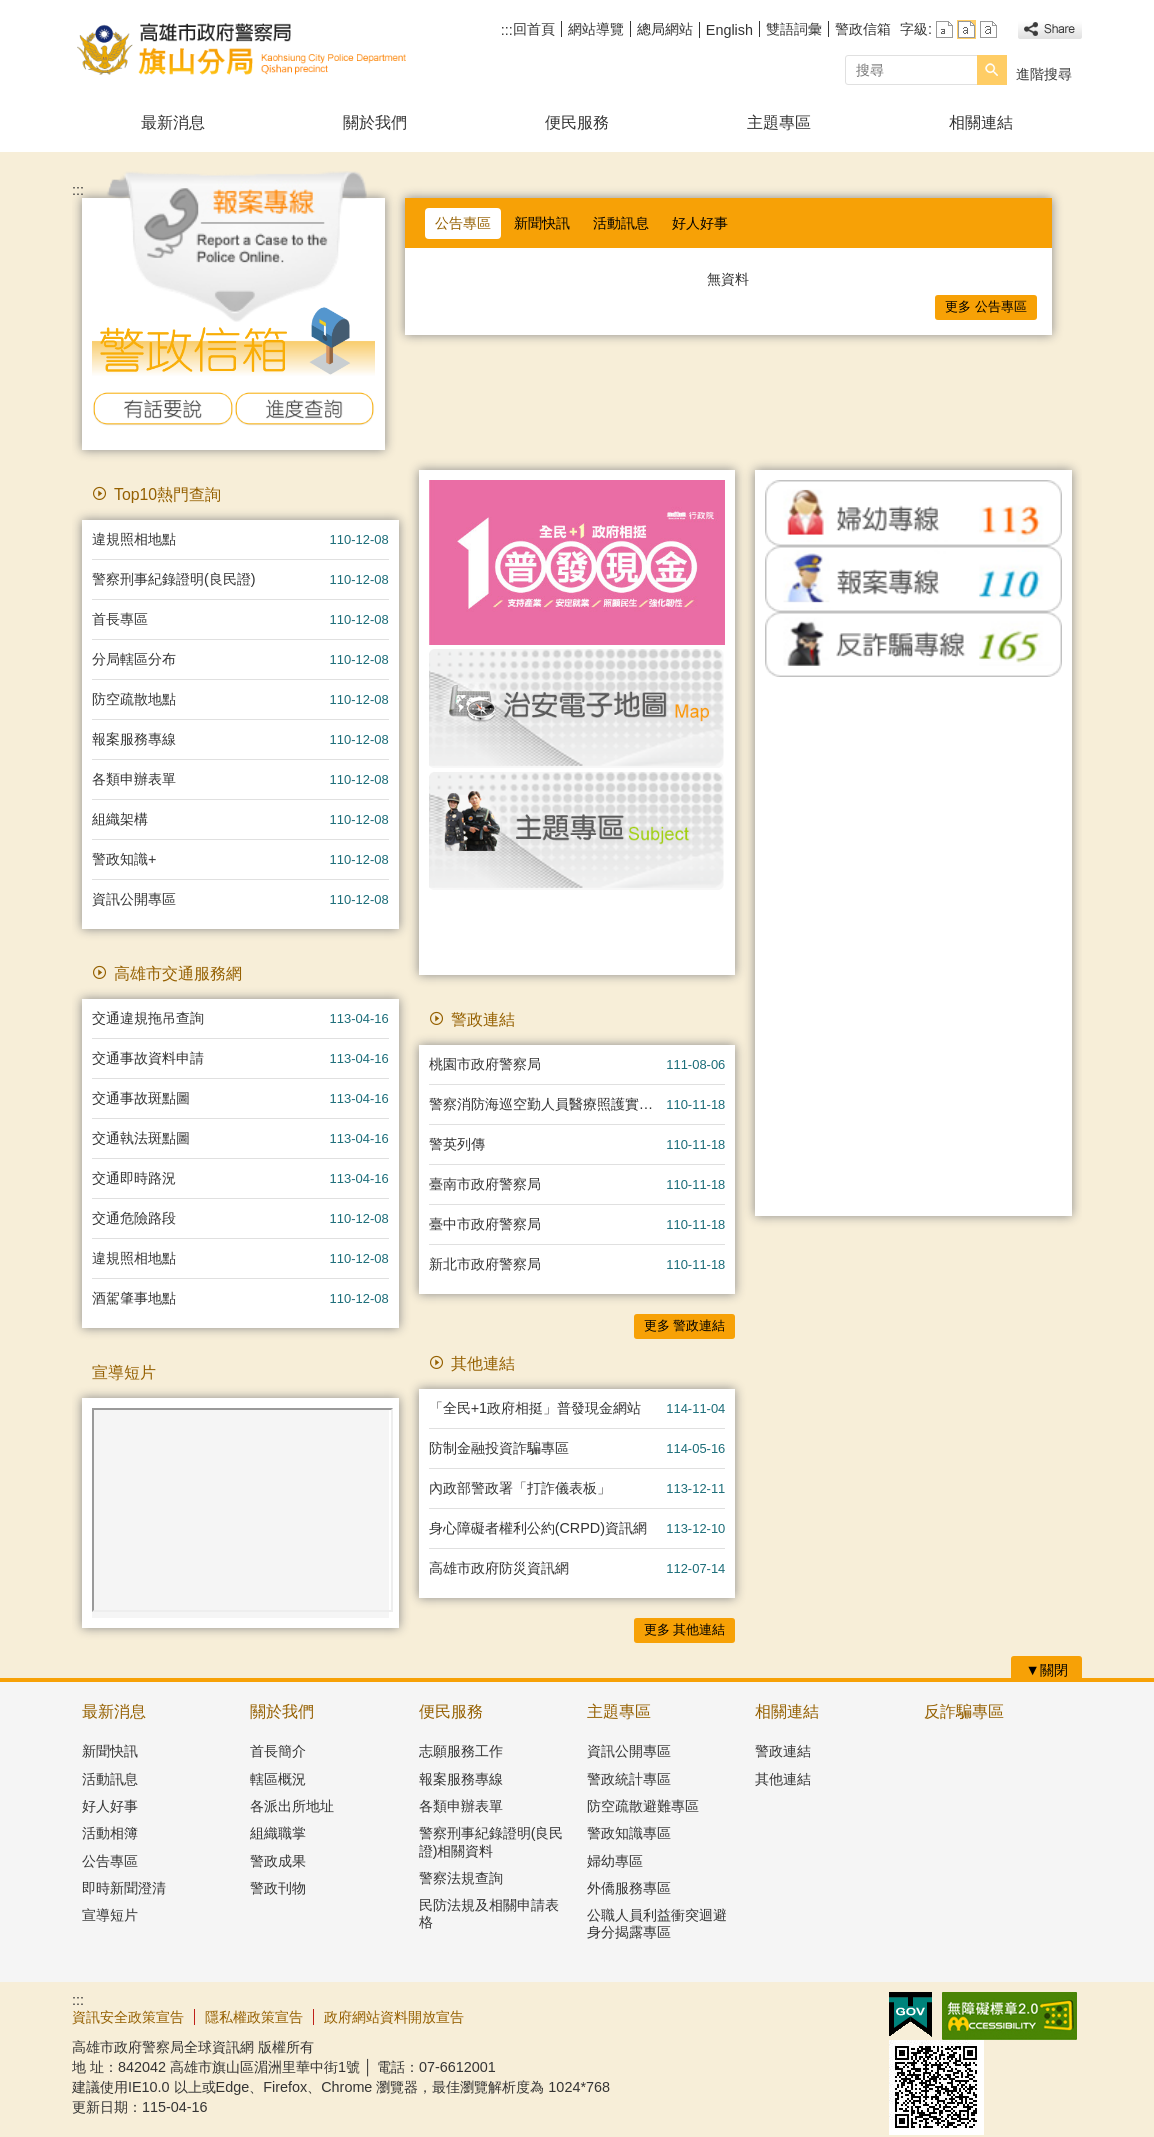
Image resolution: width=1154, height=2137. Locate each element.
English (729, 30)
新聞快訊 (110, 1751)
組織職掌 (278, 1833)
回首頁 (534, 29)
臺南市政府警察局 (485, 1184)
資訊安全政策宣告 (128, 2017)
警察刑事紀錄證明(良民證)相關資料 (491, 1841)
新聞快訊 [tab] (542, 223)
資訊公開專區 (134, 899)
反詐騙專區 (964, 1711)
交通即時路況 (134, 1178)
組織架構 (120, 819)
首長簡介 (278, 1751)
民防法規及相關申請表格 (489, 1913)
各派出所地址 (292, 1806)
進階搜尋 (1044, 74)
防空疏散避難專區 (643, 1806)
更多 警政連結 (685, 1325)
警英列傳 (457, 1144)
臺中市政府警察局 (485, 1224)
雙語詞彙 (794, 29)
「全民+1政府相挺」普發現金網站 (535, 1408)
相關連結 (981, 122)
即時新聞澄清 (124, 1888)
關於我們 (375, 122)
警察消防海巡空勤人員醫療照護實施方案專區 (548, 1104)
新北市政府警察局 (485, 1264)
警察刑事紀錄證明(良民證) (174, 579)
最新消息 (173, 122)
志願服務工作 (461, 1751)
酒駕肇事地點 (134, 1298)
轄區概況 (278, 1779)
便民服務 (577, 122)
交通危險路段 (134, 1218)
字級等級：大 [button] (988, 29)
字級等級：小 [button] (944, 29)
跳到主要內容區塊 (10, 10)
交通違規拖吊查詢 (148, 1018)
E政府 (910, 2014)
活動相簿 (110, 1833)
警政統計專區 (629, 1779)
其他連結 (783, 1779)
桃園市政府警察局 (485, 1064)
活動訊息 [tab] (621, 223)
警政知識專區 (629, 1833)
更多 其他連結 (685, 1629)
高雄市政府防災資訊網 (499, 1568)
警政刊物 (278, 1888)
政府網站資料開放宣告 (394, 2017)
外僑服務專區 (629, 1888)
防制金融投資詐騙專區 (499, 1448)
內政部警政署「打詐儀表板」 (520, 1488)
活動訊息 (110, 1779)
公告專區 (110, 1861)
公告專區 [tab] (463, 223)
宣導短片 (110, 1915)
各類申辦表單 (134, 779)
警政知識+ (124, 859)
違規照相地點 (134, 539)
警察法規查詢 (461, 1878)
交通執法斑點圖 (141, 1138)
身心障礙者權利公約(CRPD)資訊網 (538, 1528)
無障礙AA (1009, 2016)
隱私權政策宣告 (254, 2017)
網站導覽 (596, 29)
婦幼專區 (615, 1861)
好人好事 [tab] (700, 223)
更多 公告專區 (986, 306)
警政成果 (278, 1861)
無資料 (728, 279)
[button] (992, 70)
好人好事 (110, 1806)
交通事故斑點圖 (141, 1098)
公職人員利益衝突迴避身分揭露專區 (657, 1923)
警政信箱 (863, 29)
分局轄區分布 (134, 659)
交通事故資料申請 (148, 1058)
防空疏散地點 (134, 699)
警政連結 (783, 1751)
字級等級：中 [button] (966, 29)
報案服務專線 (134, 739)
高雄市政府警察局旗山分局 (241, 48)
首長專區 (120, 619)
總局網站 (665, 29)
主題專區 (779, 122)
